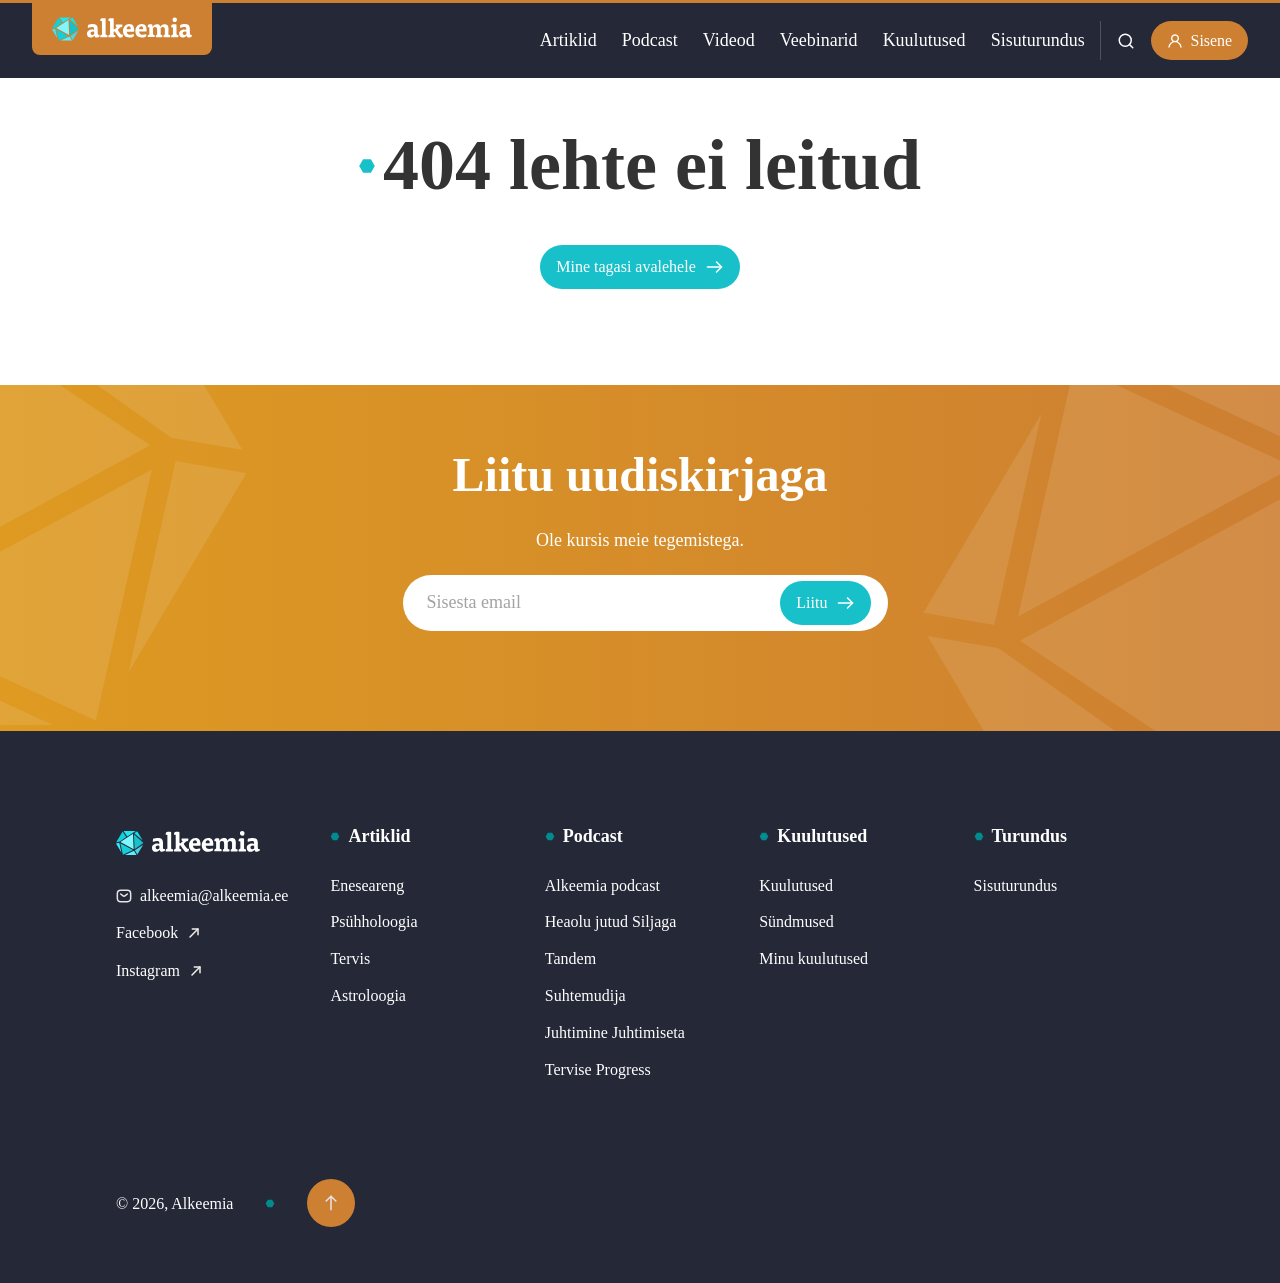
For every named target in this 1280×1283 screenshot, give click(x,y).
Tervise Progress (598, 1069)
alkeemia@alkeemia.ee (202, 895)
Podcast (649, 40)
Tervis (350, 958)
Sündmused (796, 921)
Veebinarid (818, 40)
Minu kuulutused (813, 958)
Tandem (570, 958)
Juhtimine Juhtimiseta (615, 1032)
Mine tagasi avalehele (640, 267)
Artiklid (567, 40)
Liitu (831, 603)
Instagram (160, 970)
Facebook (159, 932)
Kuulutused (923, 40)
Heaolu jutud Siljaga (611, 921)
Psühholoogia (373, 921)
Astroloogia (368, 995)
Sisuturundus (1037, 40)
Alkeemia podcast (602, 885)
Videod (728, 40)
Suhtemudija (585, 995)
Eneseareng (367, 885)
